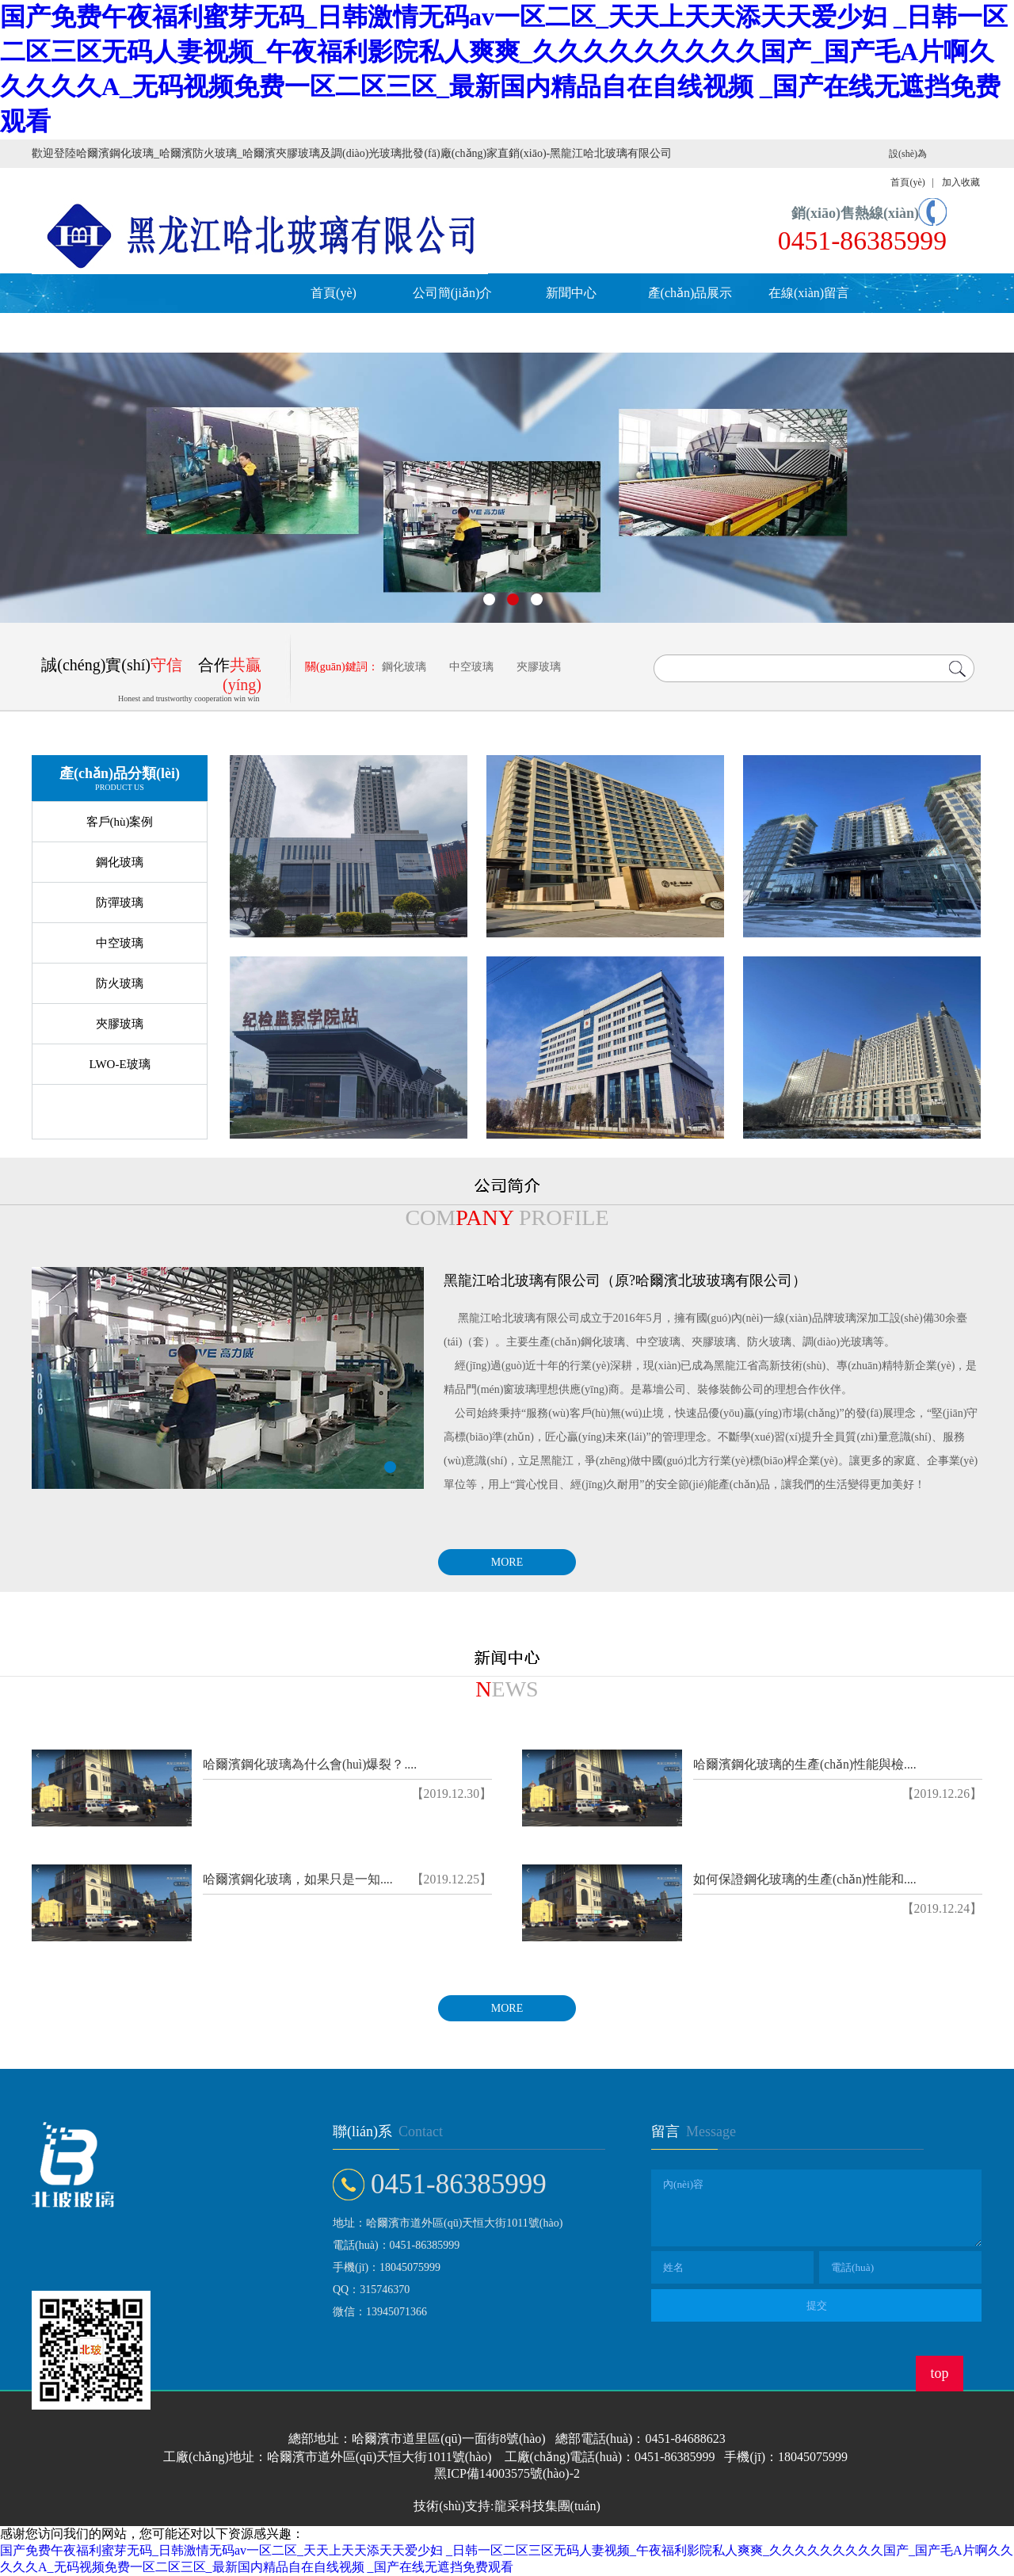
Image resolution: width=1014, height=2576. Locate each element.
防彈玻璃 (119, 902)
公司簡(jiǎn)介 (453, 293)
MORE (507, 1562)
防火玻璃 (119, 983)
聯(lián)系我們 (210, 332)
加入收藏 (961, 182)
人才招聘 (91, 332)
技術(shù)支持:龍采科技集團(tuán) (507, 2506)
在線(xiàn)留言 (808, 293)
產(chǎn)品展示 (690, 293)
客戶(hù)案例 (120, 821)
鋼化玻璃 (404, 667)
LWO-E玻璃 (119, 1064)
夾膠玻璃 (539, 667)
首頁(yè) (333, 293)
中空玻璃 (471, 667)
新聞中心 (571, 293)
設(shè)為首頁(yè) (908, 168)
